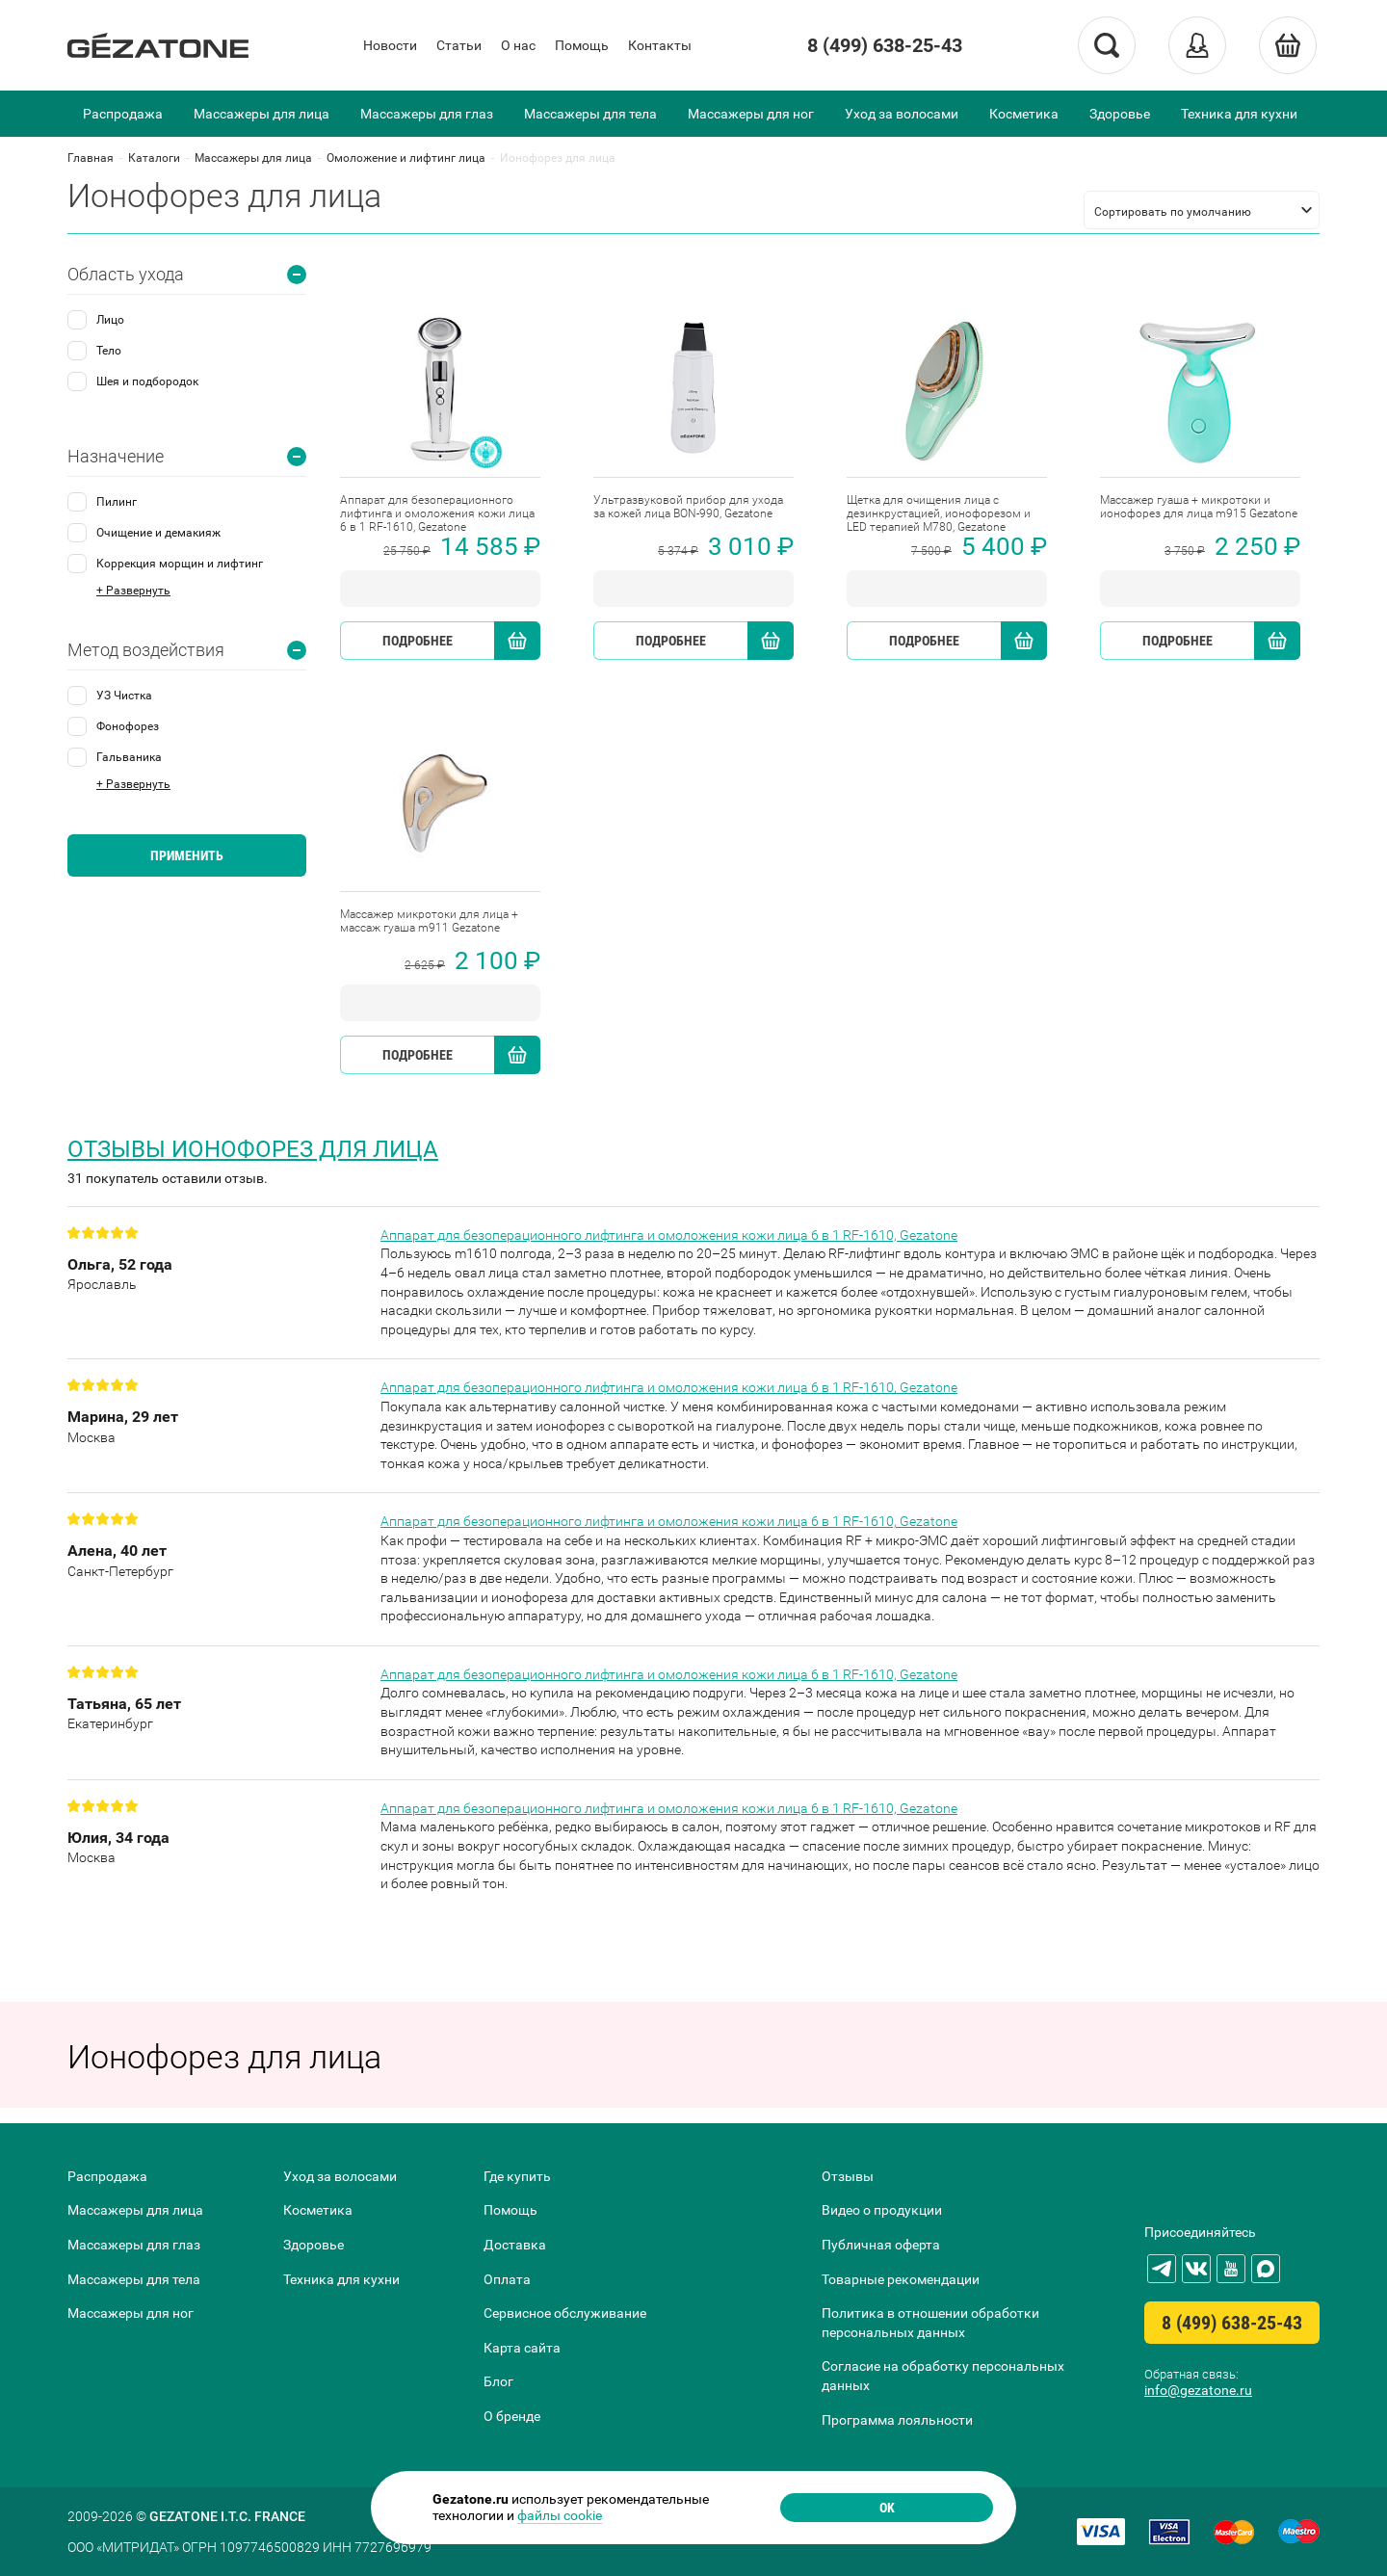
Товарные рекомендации (901, 2279)
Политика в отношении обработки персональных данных (930, 2322)
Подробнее (417, 640)
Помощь (582, 45)
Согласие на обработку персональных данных (943, 2375)
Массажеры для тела (590, 113)
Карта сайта (522, 2347)
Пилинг (116, 502)
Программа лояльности (897, 2420)
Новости (390, 45)
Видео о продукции (882, 2210)
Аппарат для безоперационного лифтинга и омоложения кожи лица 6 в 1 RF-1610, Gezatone (668, 1235)
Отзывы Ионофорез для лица (252, 1149)
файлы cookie (559, 2515)
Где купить (517, 2176)
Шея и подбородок (147, 381)
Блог (498, 2381)
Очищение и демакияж (158, 532)
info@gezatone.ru (1198, 2390)
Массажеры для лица (261, 113)
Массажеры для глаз (426, 113)
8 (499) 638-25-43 (884, 45)
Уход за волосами (901, 113)
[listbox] (1202, 210)
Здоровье (1119, 113)
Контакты (660, 45)
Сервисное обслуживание (565, 2313)
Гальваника (129, 757)
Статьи (459, 45)
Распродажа (123, 113)
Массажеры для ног (751, 113)
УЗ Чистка (124, 695)
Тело (108, 350)
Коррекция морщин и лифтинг (179, 563)
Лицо (110, 320)
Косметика (1024, 113)
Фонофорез (127, 726)
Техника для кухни (1239, 113)
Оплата (507, 2279)
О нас (518, 45)
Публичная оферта (881, 2244)
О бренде (512, 2416)
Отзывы (848, 2176)
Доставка (515, 2244)
